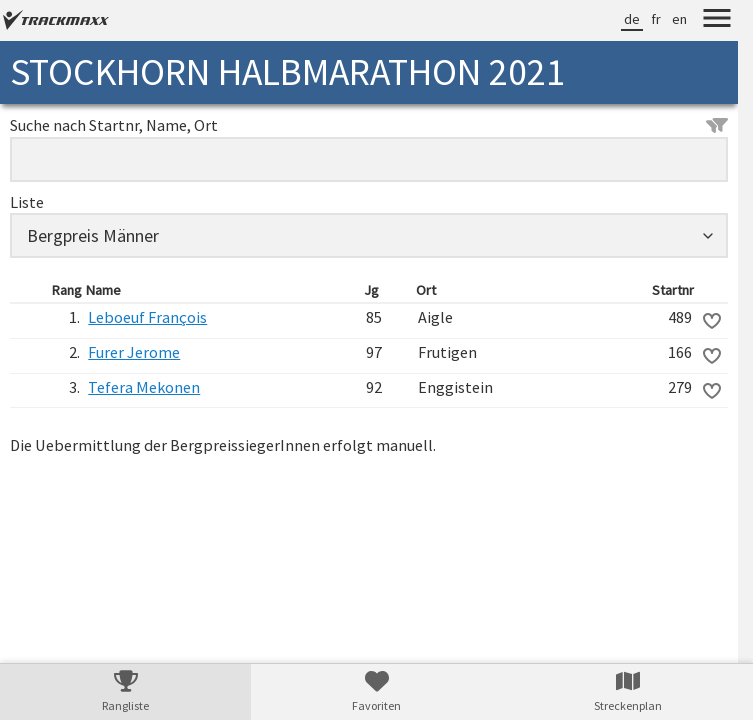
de (632, 19)
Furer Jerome (134, 352)
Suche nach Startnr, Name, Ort (369, 125)
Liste (27, 202)
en (679, 19)
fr (656, 19)
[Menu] (717, 21)
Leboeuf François (147, 317)
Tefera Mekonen (144, 387)
